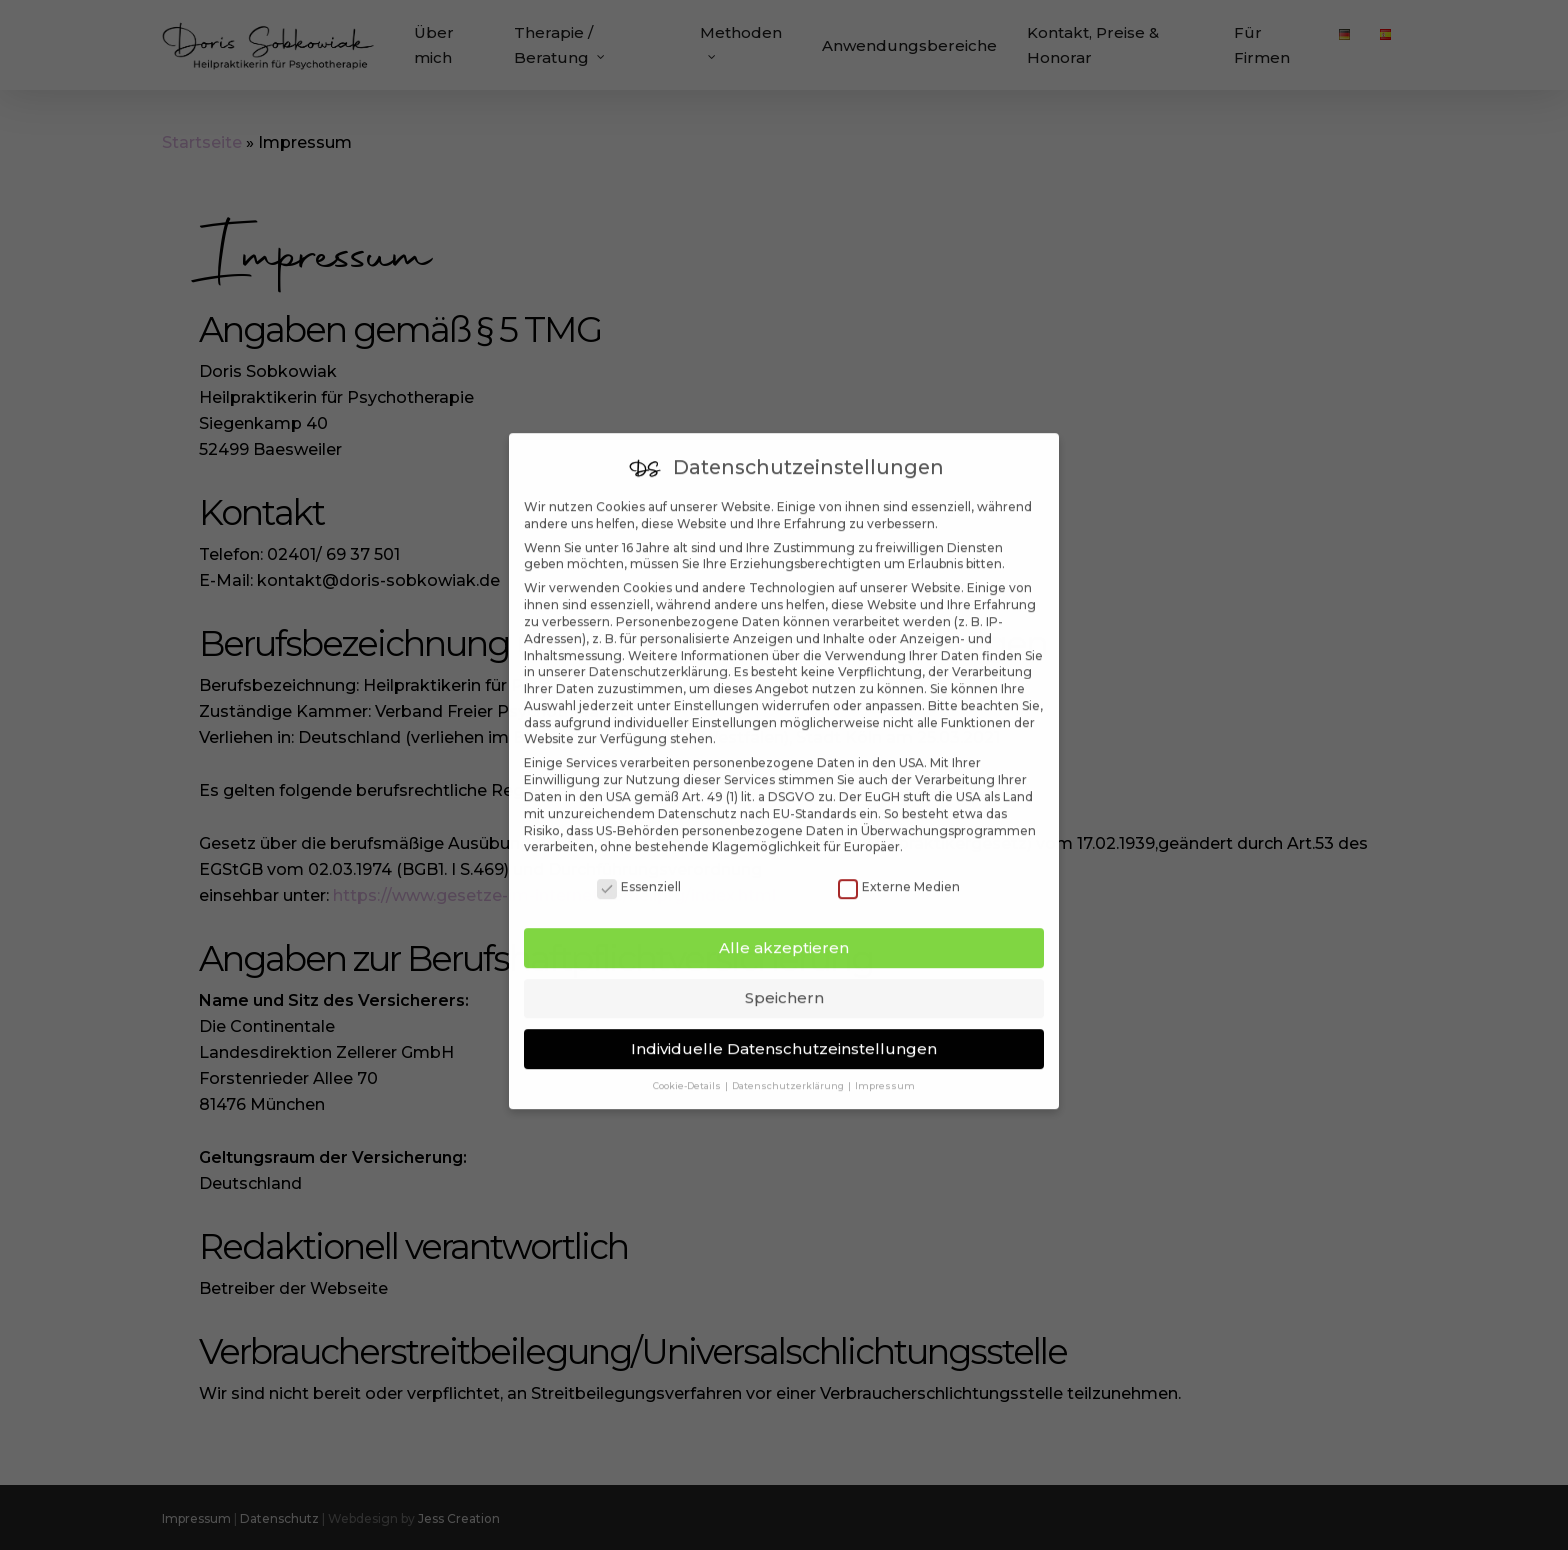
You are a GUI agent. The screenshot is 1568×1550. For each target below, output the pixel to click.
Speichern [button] (784, 970)
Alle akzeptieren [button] (784, 920)
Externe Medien (899, 860)
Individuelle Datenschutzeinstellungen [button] (784, 1021)
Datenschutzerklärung (658, 644)
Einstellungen (716, 678)
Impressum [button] (885, 1058)
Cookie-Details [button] (688, 1058)
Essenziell (639, 860)
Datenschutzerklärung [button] (789, 1058)
